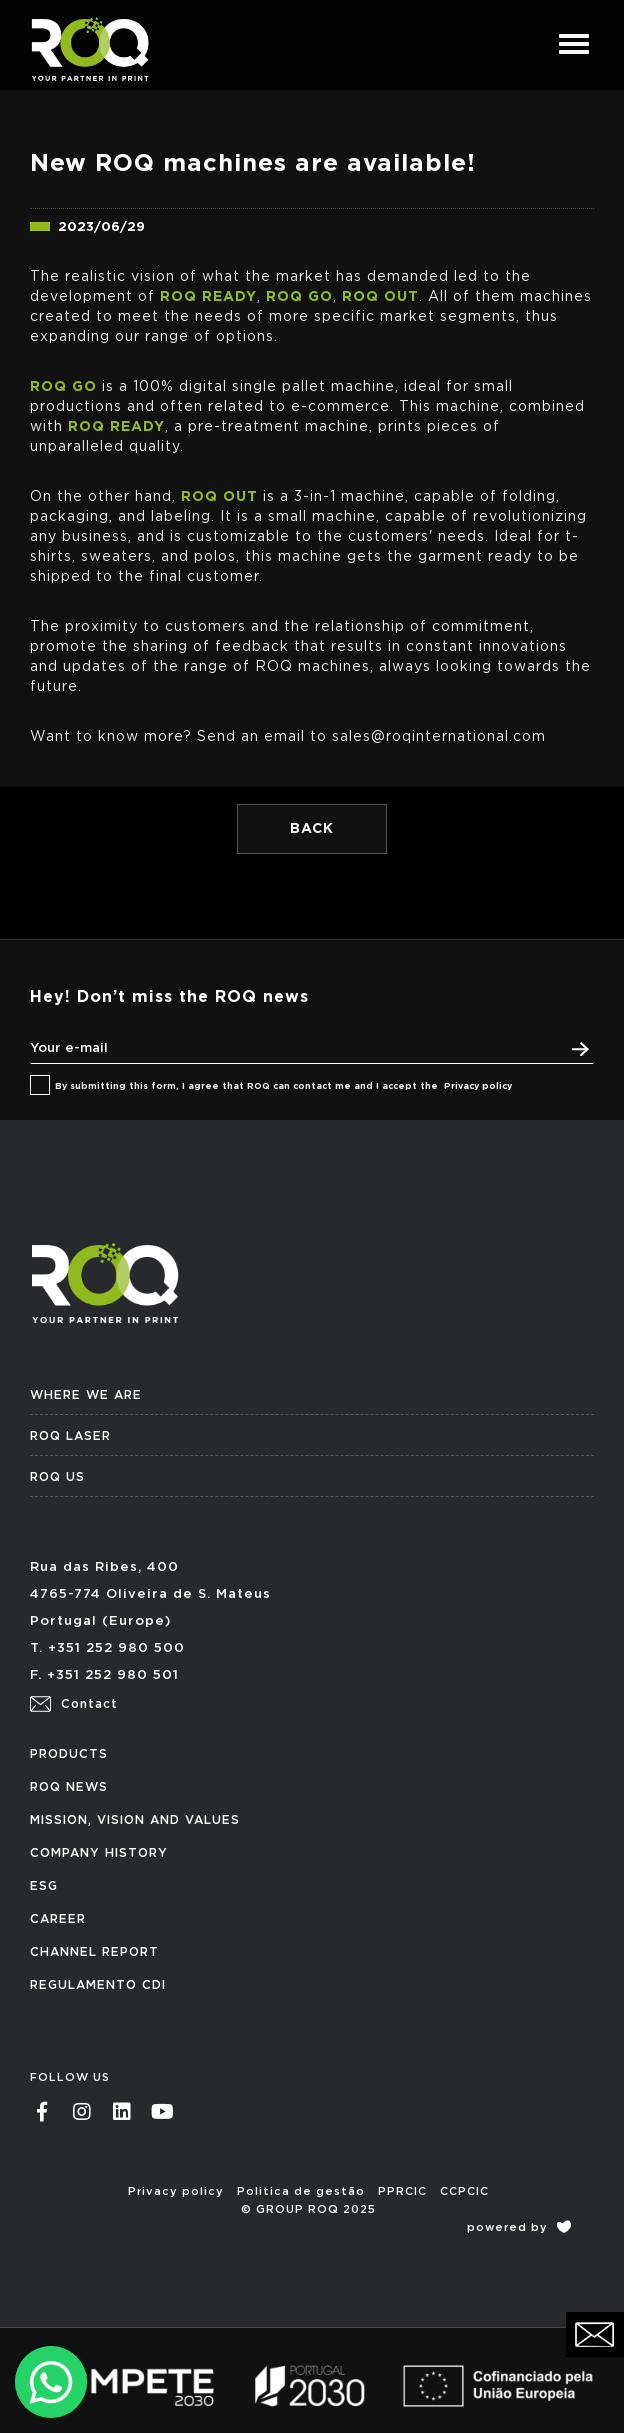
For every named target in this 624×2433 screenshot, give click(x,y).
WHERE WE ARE (86, 1395)
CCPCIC (464, 2191)
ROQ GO (299, 297)
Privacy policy (478, 1086)
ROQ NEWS (69, 1787)
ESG (44, 1886)
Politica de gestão (301, 2191)
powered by (519, 2227)
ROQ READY (208, 297)
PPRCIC (402, 2191)
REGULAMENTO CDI (98, 1985)
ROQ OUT (380, 297)
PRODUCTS (69, 1754)
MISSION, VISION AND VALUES (135, 1820)
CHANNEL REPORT (94, 1952)
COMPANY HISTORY (99, 1853)
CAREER (58, 1919)
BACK (312, 829)
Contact (74, 1704)
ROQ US (57, 1477)
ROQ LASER (70, 1436)
